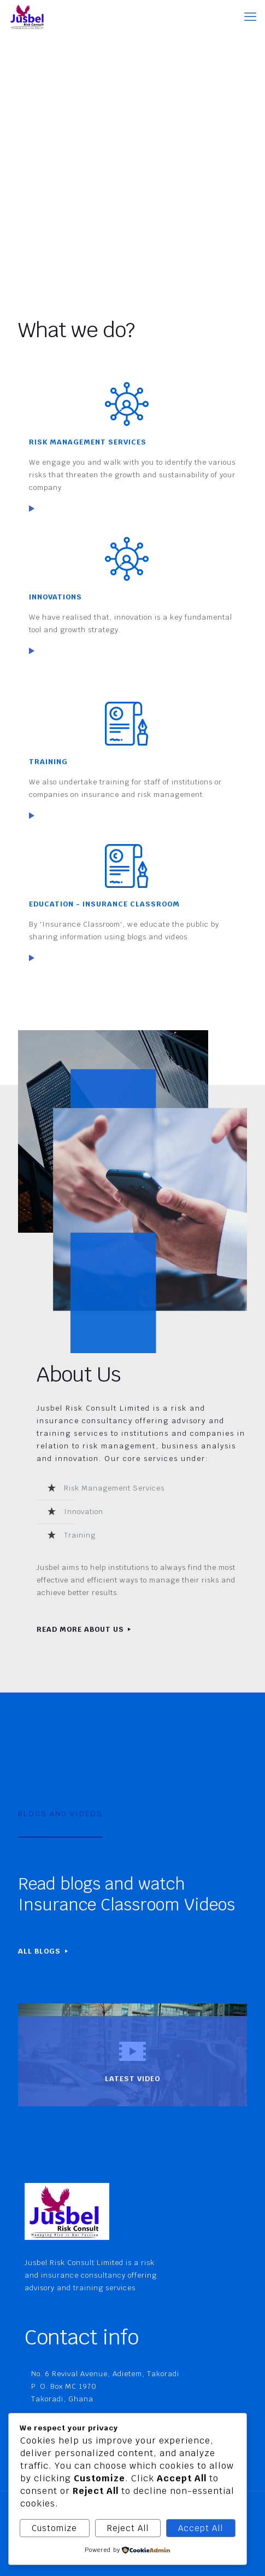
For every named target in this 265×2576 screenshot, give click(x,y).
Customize (54, 2528)
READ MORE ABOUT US (85, 1629)
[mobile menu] (250, 16)
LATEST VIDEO (132, 2078)
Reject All (128, 2528)
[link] (31, 508)
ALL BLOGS (44, 1951)
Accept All (200, 2528)
